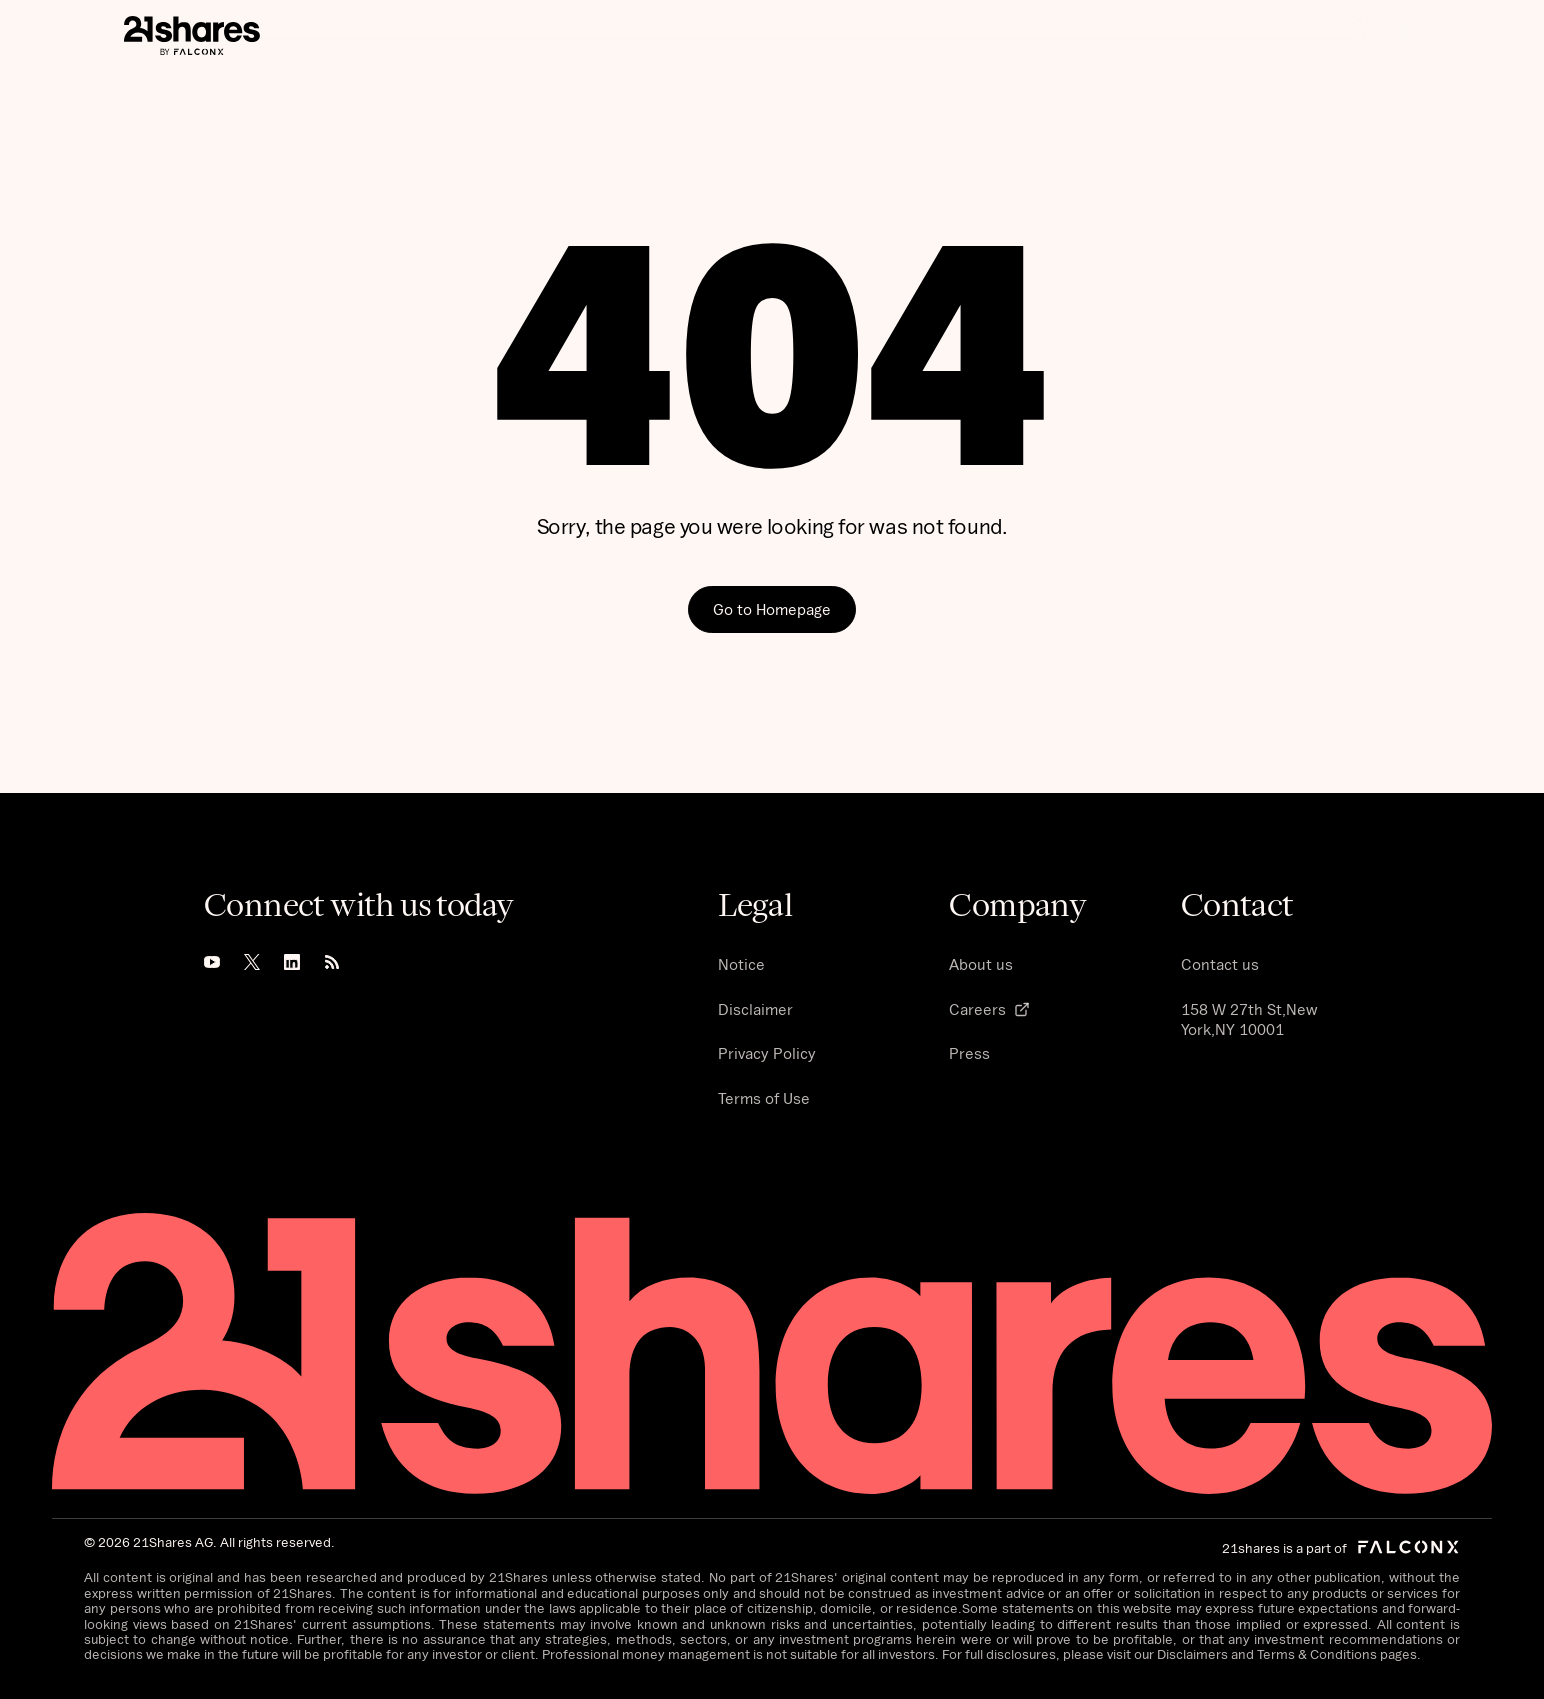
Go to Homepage (772, 609)
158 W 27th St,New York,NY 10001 (1249, 1019)
